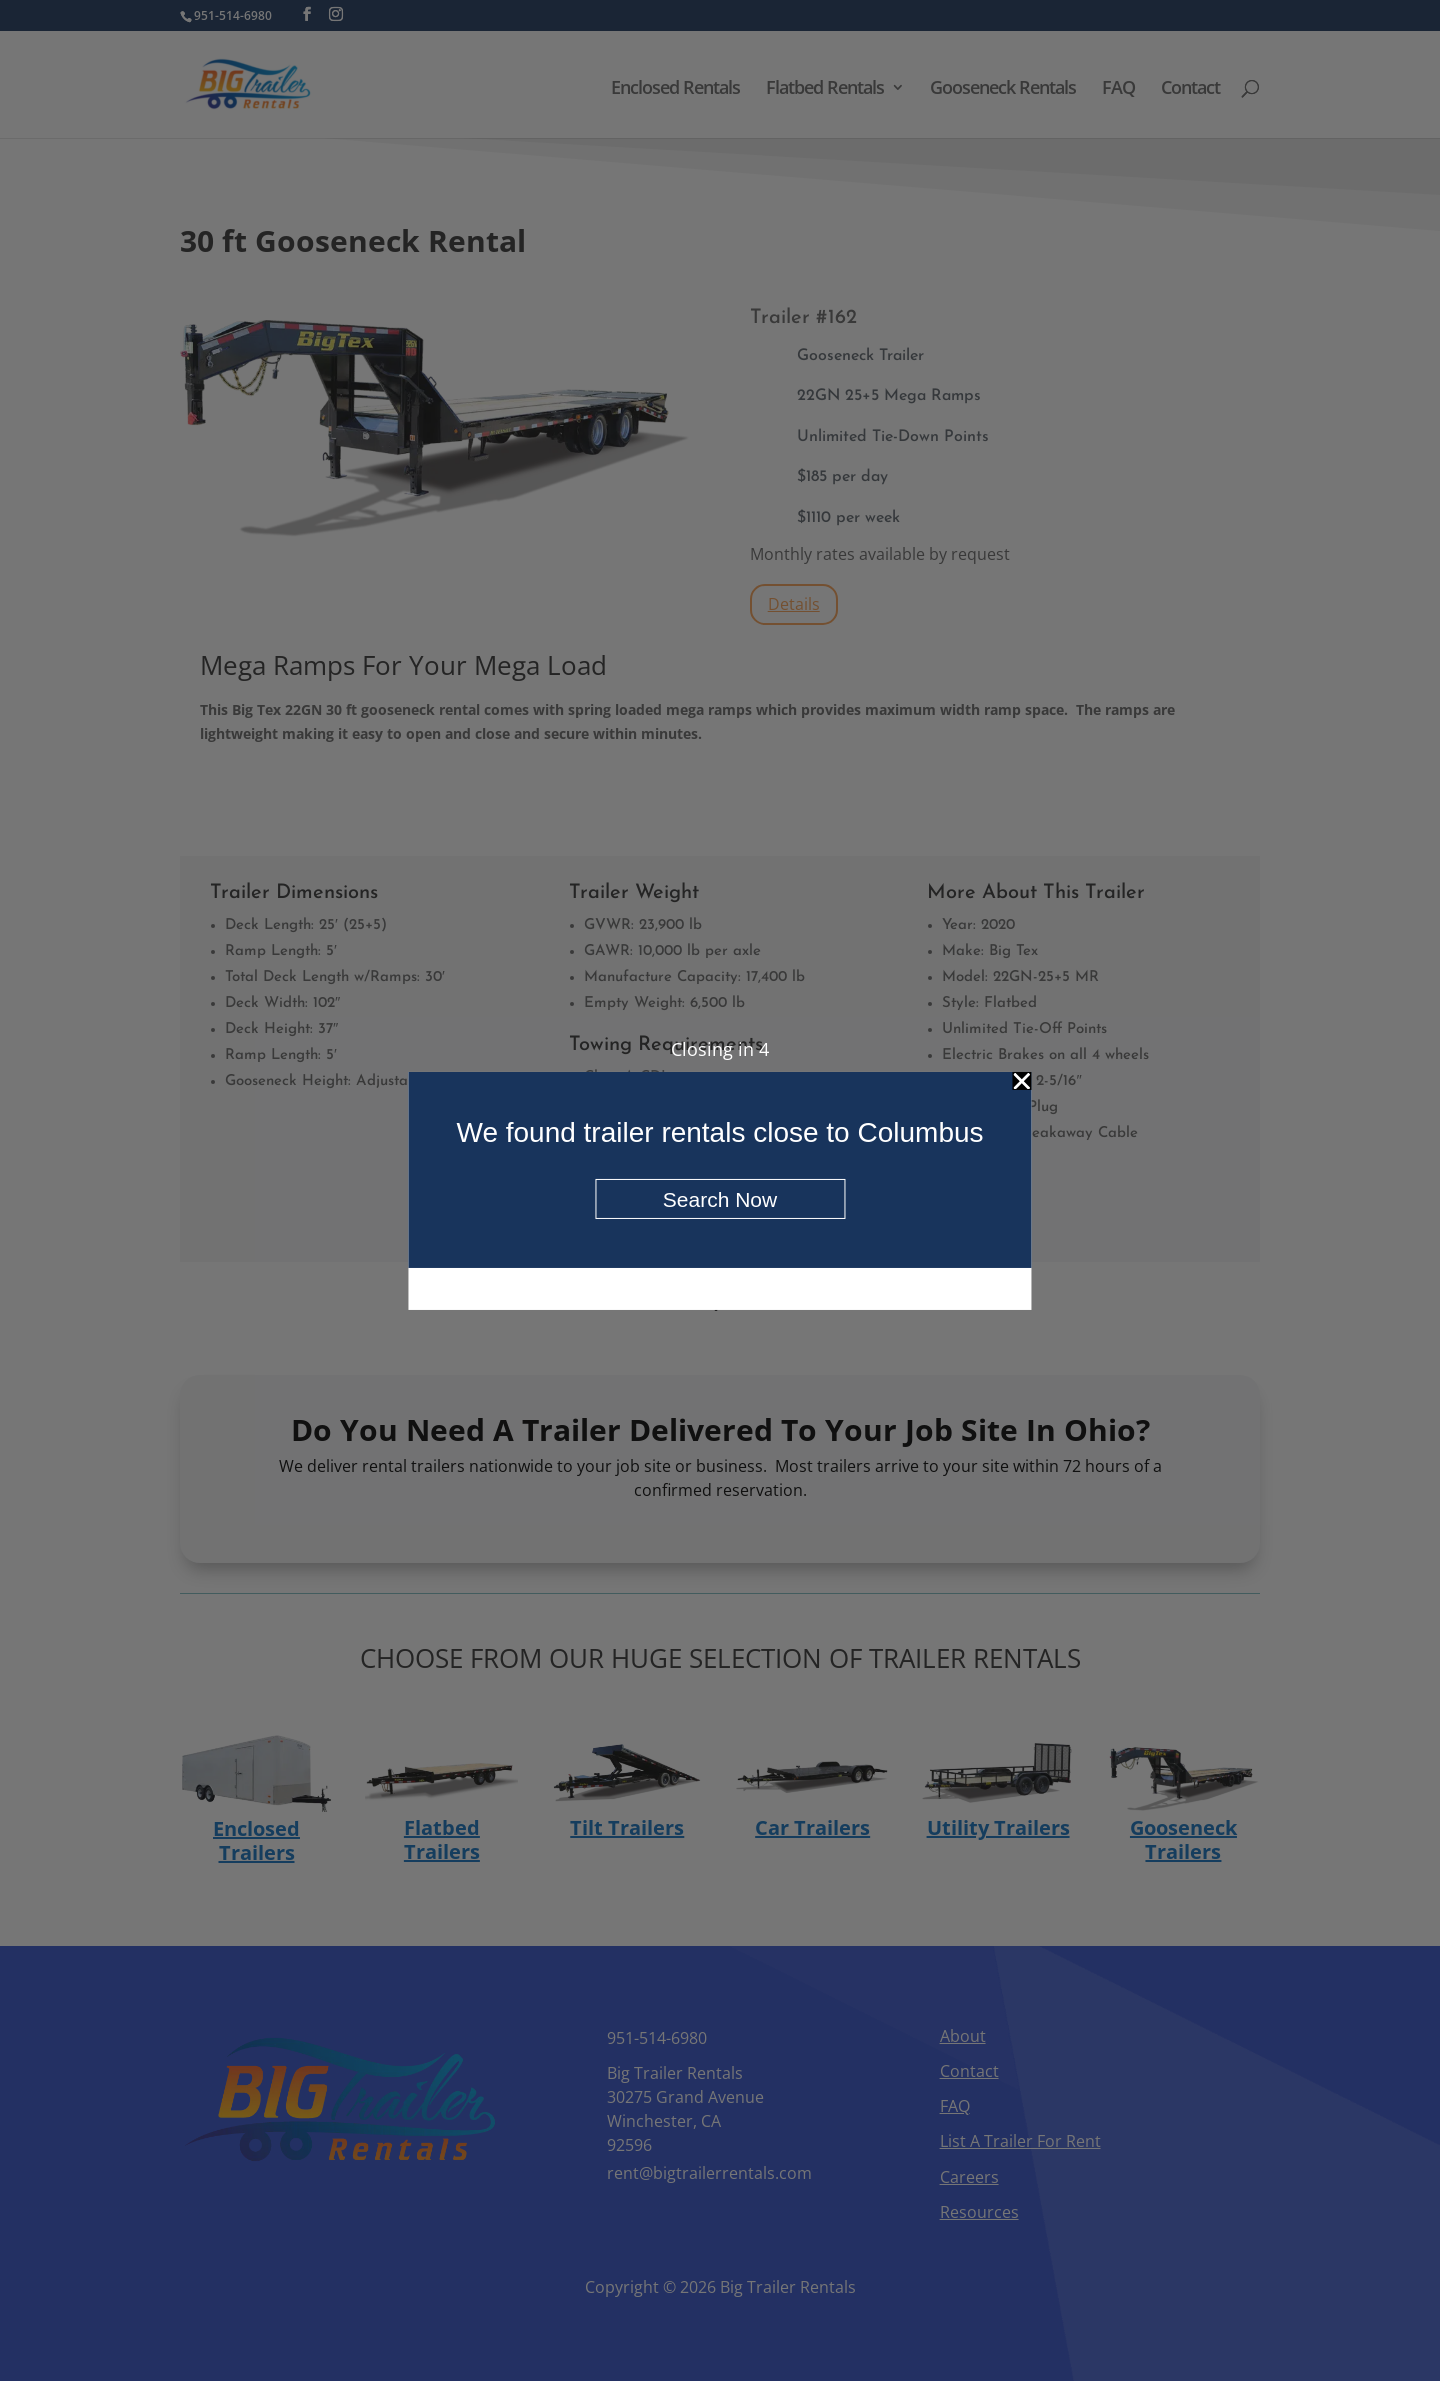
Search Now (720, 1199)
